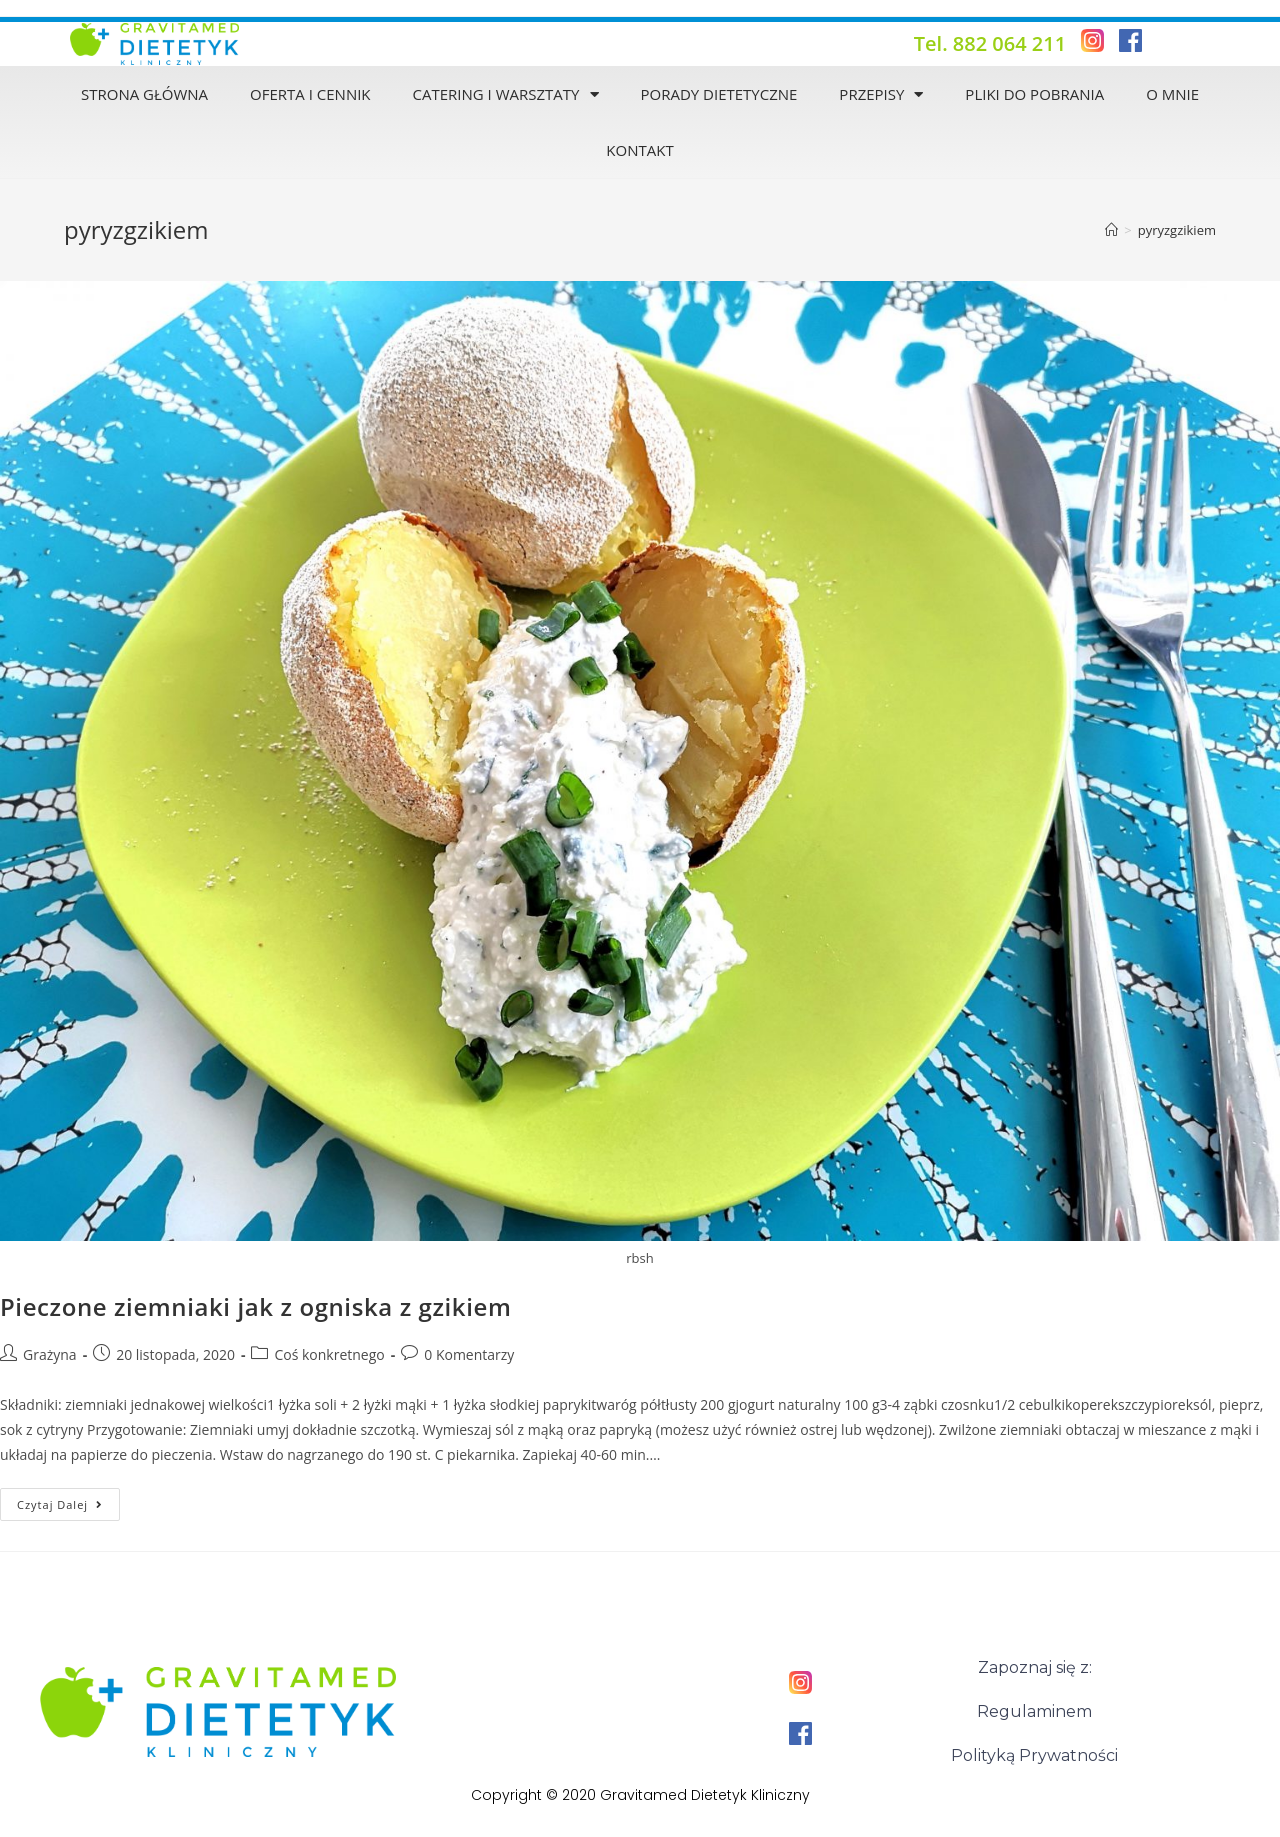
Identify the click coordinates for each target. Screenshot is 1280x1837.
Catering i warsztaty (506, 94)
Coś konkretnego (329, 1354)
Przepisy (881, 94)
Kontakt (639, 150)
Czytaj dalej (68, 1500)
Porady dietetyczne (718, 94)
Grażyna (50, 1354)
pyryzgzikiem (1177, 230)
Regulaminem (1034, 1711)
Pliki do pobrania (1034, 94)
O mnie (1172, 94)
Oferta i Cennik (310, 94)
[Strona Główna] (1111, 230)
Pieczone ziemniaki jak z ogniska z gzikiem (255, 1306)
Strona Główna (144, 94)
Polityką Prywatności (1034, 1755)
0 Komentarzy (469, 1354)
